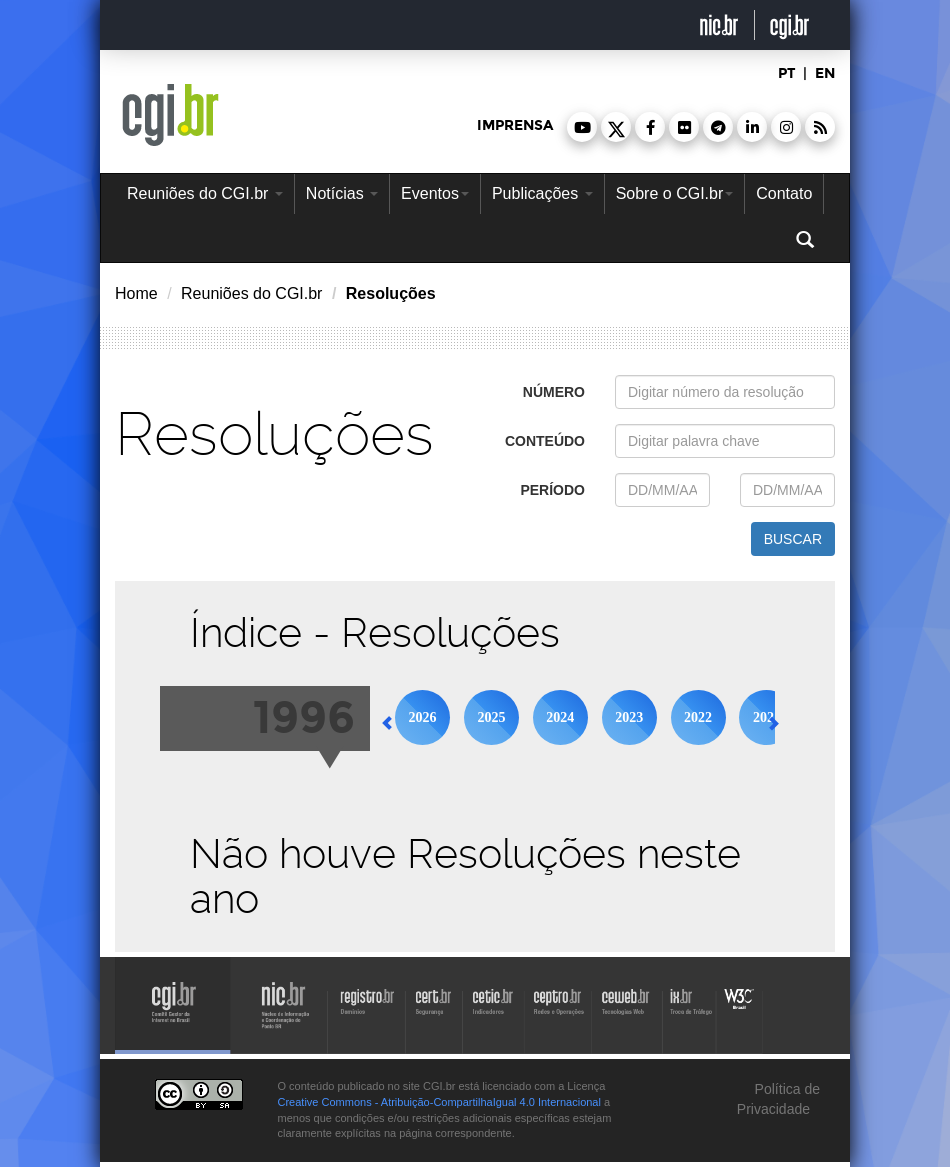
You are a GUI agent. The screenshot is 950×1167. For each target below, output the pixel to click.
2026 (423, 717)
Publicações (542, 193)
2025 (491, 717)
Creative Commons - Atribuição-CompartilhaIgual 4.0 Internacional (439, 1102)
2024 (560, 717)
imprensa (515, 125)
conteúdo (545, 441)
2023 (629, 717)
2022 (698, 717)
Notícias (342, 193)
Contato (784, 193)
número (554, 392)
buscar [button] (793, 539)
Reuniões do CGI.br (205, 193)
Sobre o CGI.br (675, 193)
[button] (582, 127)
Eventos (435, 193)
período (552, 490)
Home (136, 293)
